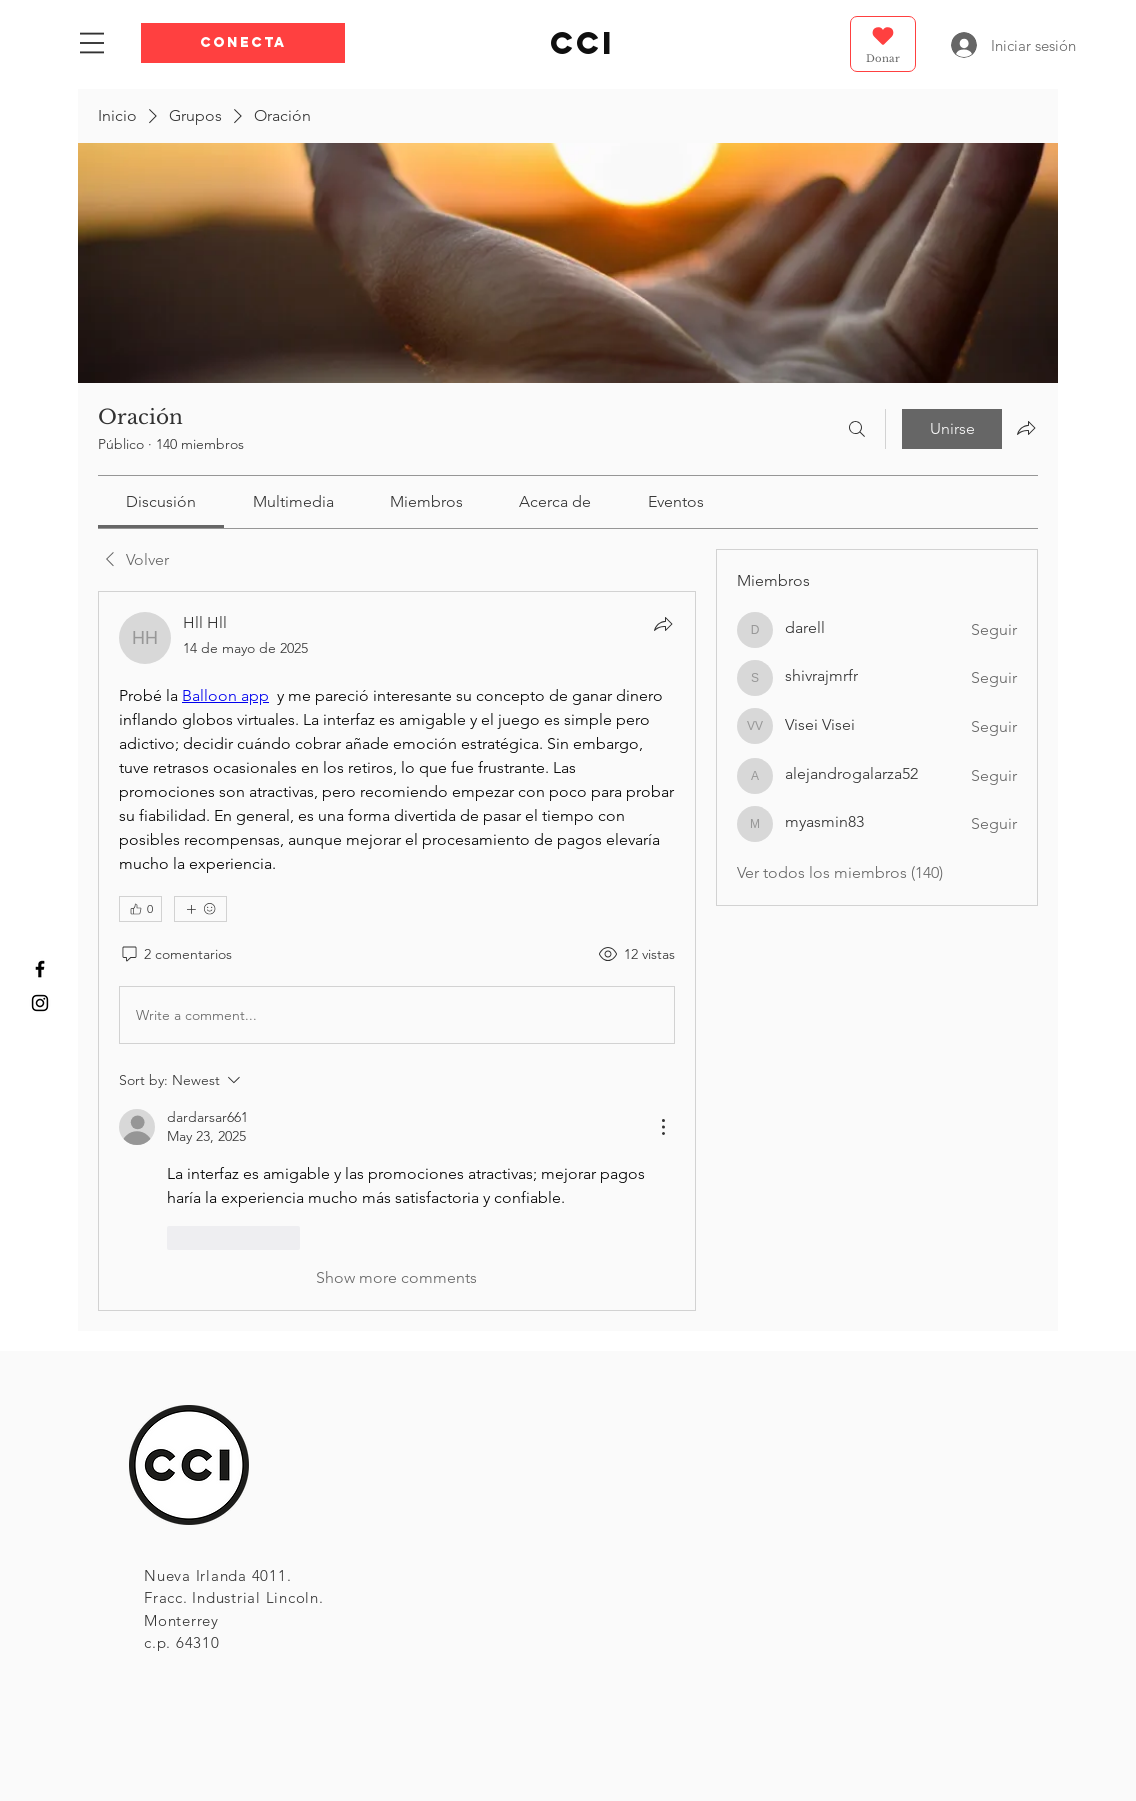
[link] (161, 501)
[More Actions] (663, 1127)
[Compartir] (663, 624)
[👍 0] (140, 909)
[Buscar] (857, 429)
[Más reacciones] (200, 909)
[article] (397, 950)
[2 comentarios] (175, 955)
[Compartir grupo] (1026, 428)
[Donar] (883, 44)
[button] (243, 43)
